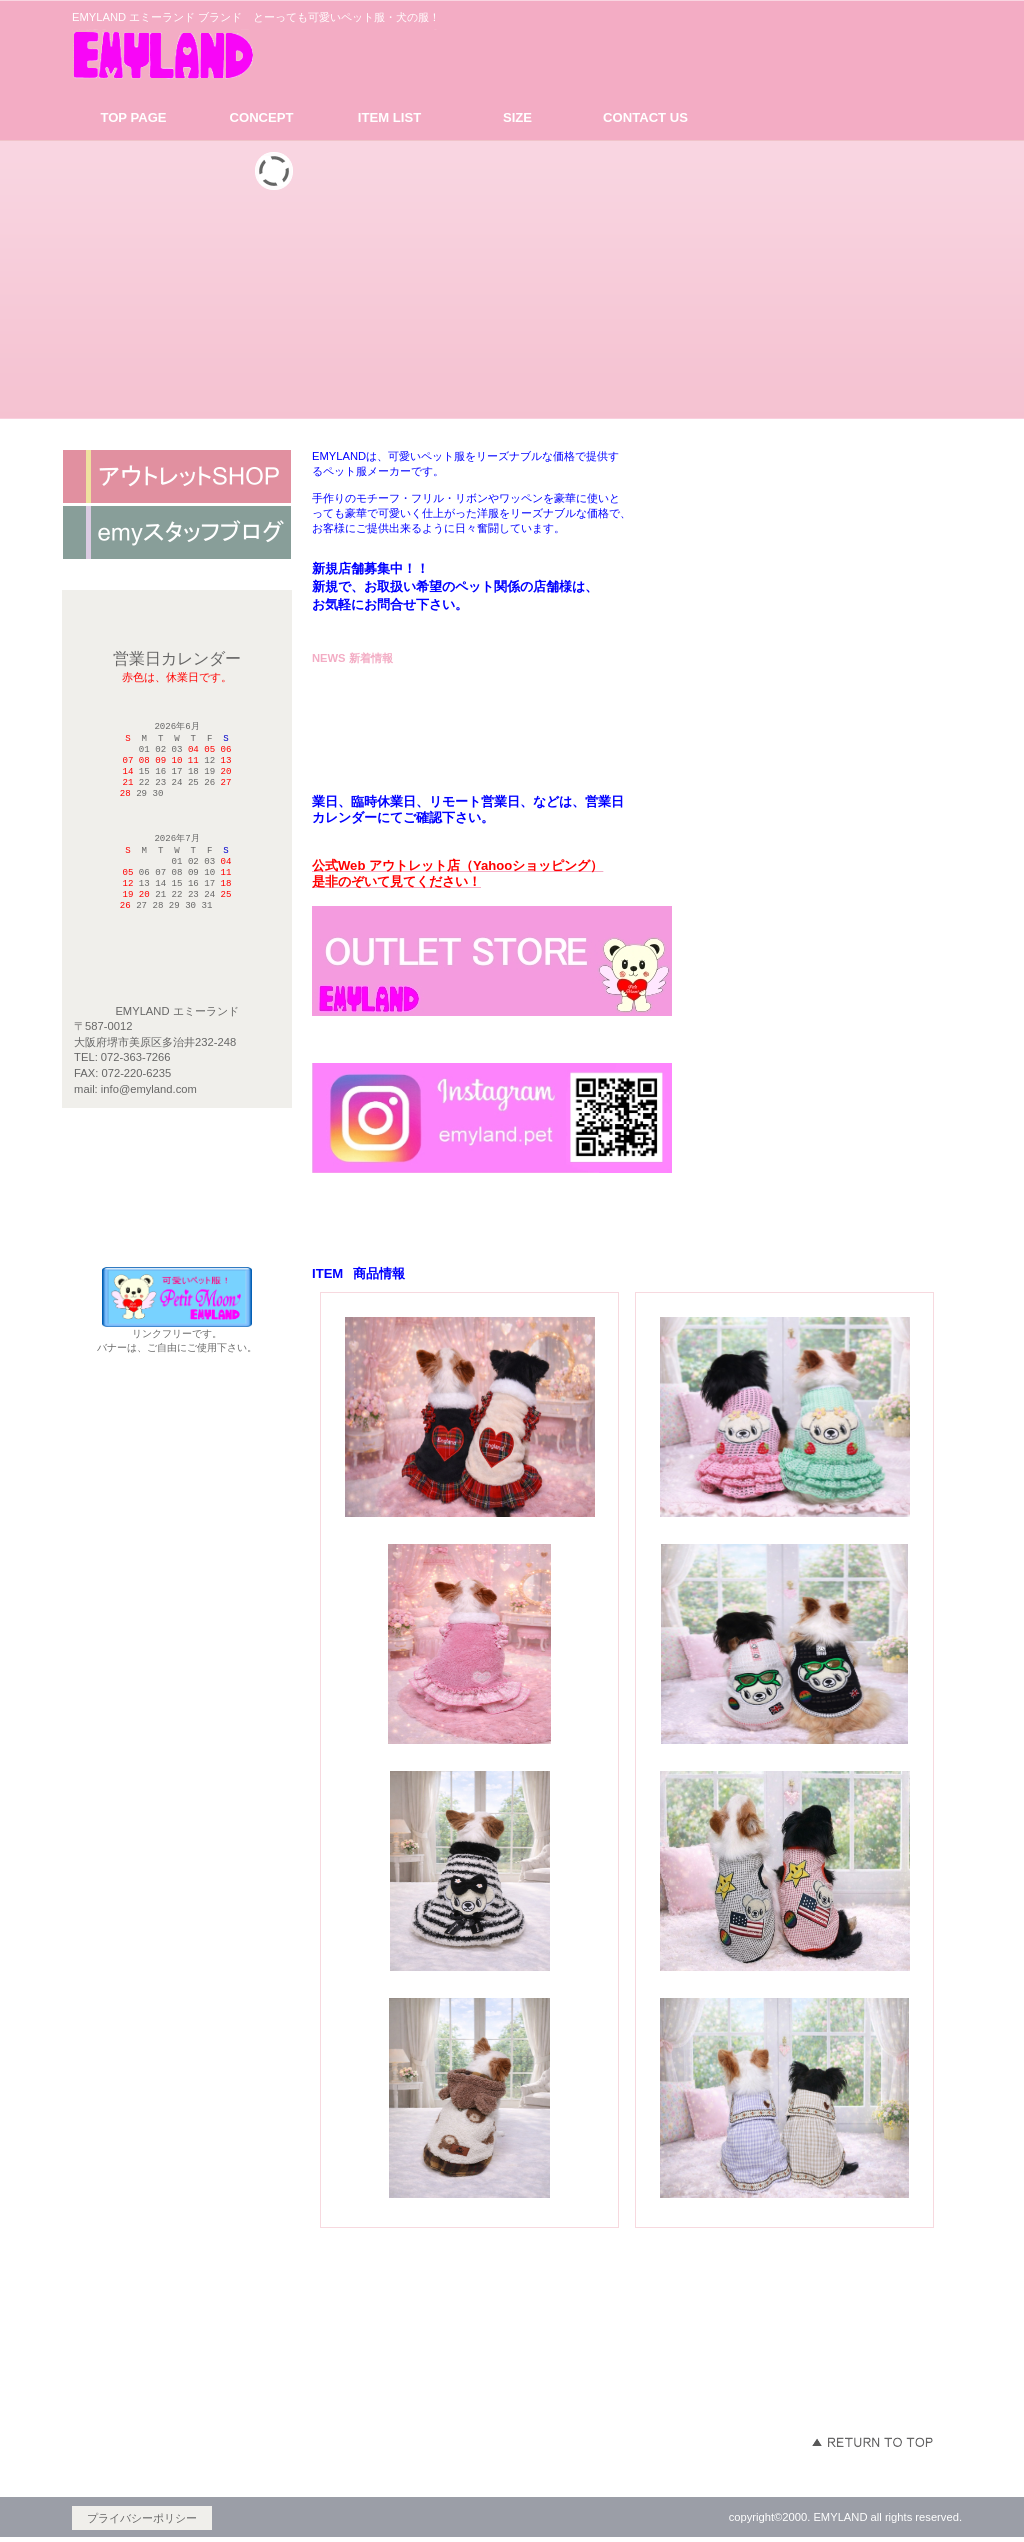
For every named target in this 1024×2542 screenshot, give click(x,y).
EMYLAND (257, 54)
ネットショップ (177, 533)
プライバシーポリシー (142, 2518)
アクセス (177, 477)
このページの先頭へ (872, 2442)
